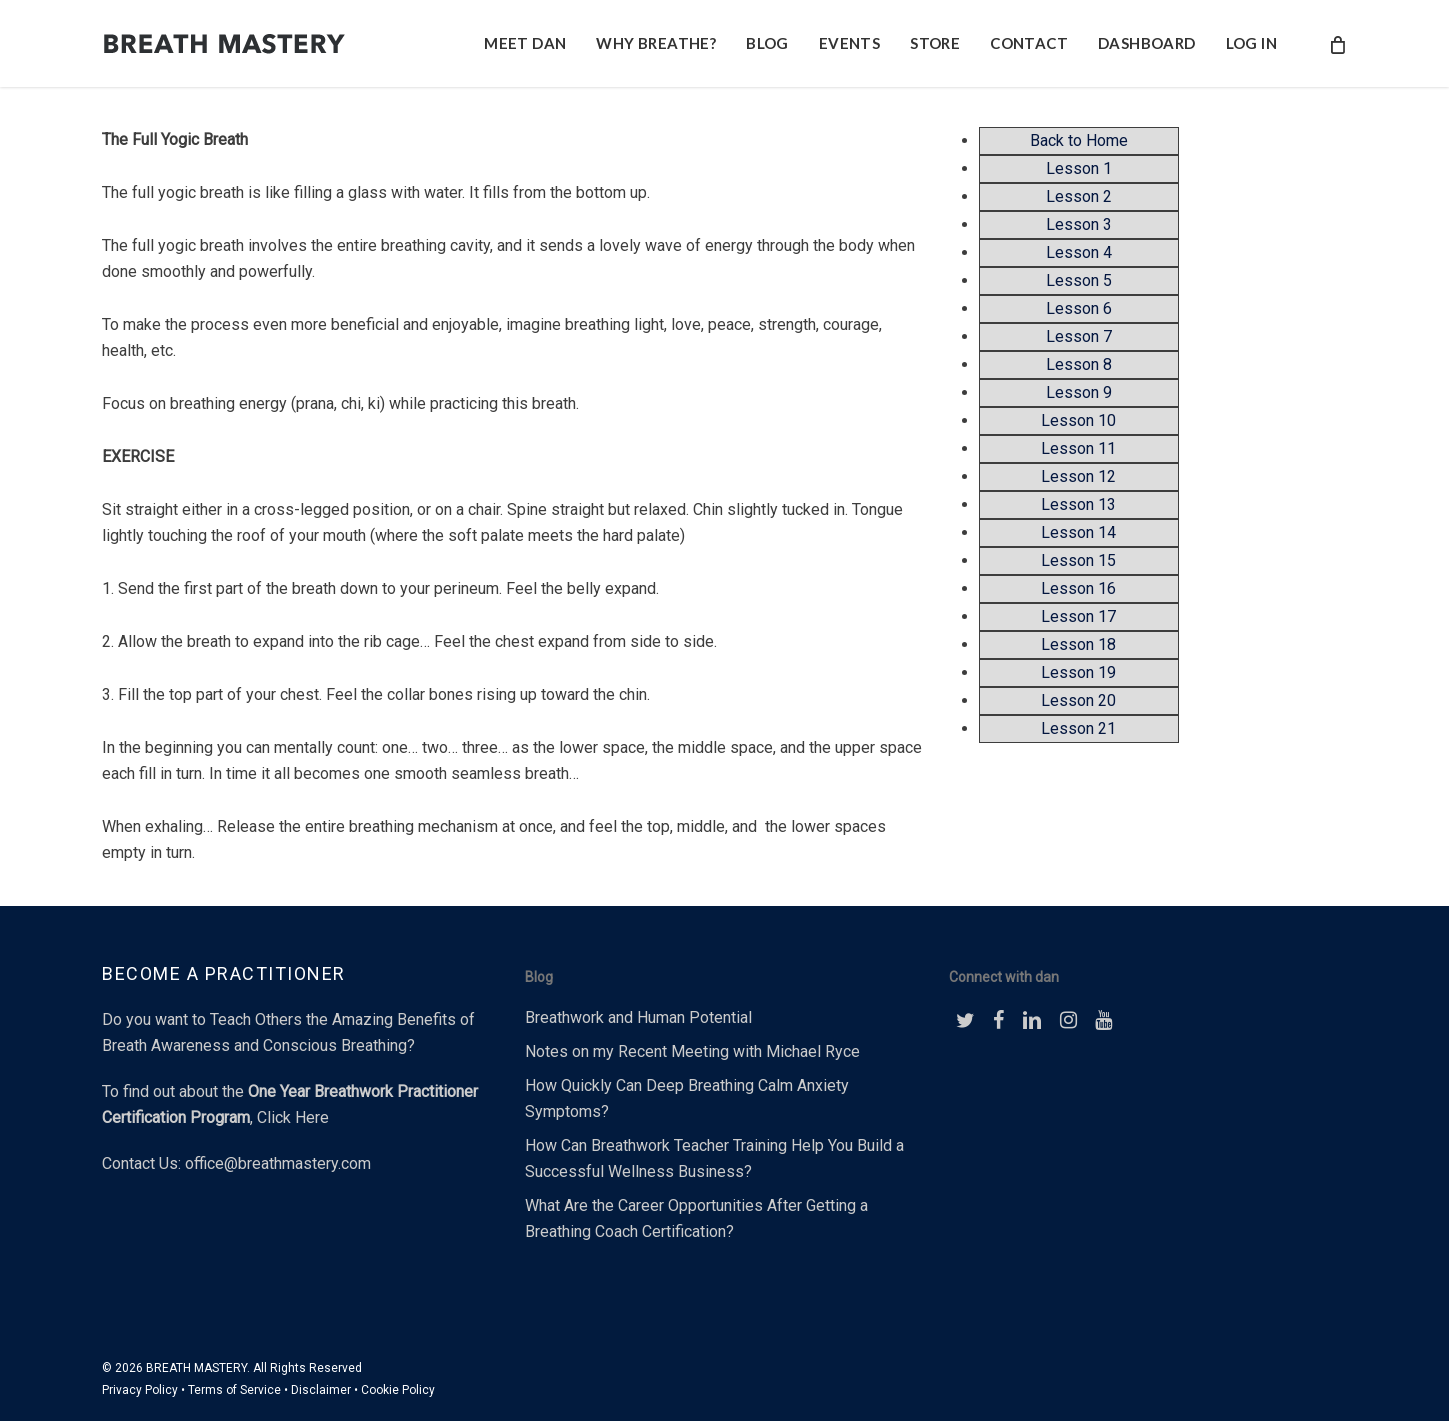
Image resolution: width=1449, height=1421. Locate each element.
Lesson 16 (1078, 588)
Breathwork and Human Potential (638, 1017)
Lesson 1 (1079, 168)
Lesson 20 (1078, 700)
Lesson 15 (1078, 560)
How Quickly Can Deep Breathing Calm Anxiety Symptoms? (687, 1098)
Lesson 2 (1079, 196)
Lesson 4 (1079, 252)
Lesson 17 (1078, 616)
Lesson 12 (1078, 476)
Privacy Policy (140, 1390)
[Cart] (1336, 44)
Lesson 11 (1078, 448)
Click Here (293, 1117)
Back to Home (1079, 140)
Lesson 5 (1079, 280)
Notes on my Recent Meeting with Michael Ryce (692, 1051)
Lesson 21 (1078, 728)
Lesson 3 (1079, 224)
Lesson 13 (1078, 504)
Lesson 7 (1079, 336)
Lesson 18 (1078, 644)
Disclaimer (321, 1390)
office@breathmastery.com (278, 1163)
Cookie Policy (398, 1390)
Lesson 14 (1078, 532)
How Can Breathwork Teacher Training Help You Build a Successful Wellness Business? (714, 1158)
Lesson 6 (1079, 308)
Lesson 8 (1079, 364)
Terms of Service (234, 1390)
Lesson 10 (1078, 420)
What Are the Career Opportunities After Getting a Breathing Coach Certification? (696, 1218)
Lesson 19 (1078, 672)
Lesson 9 (1079, 392)
